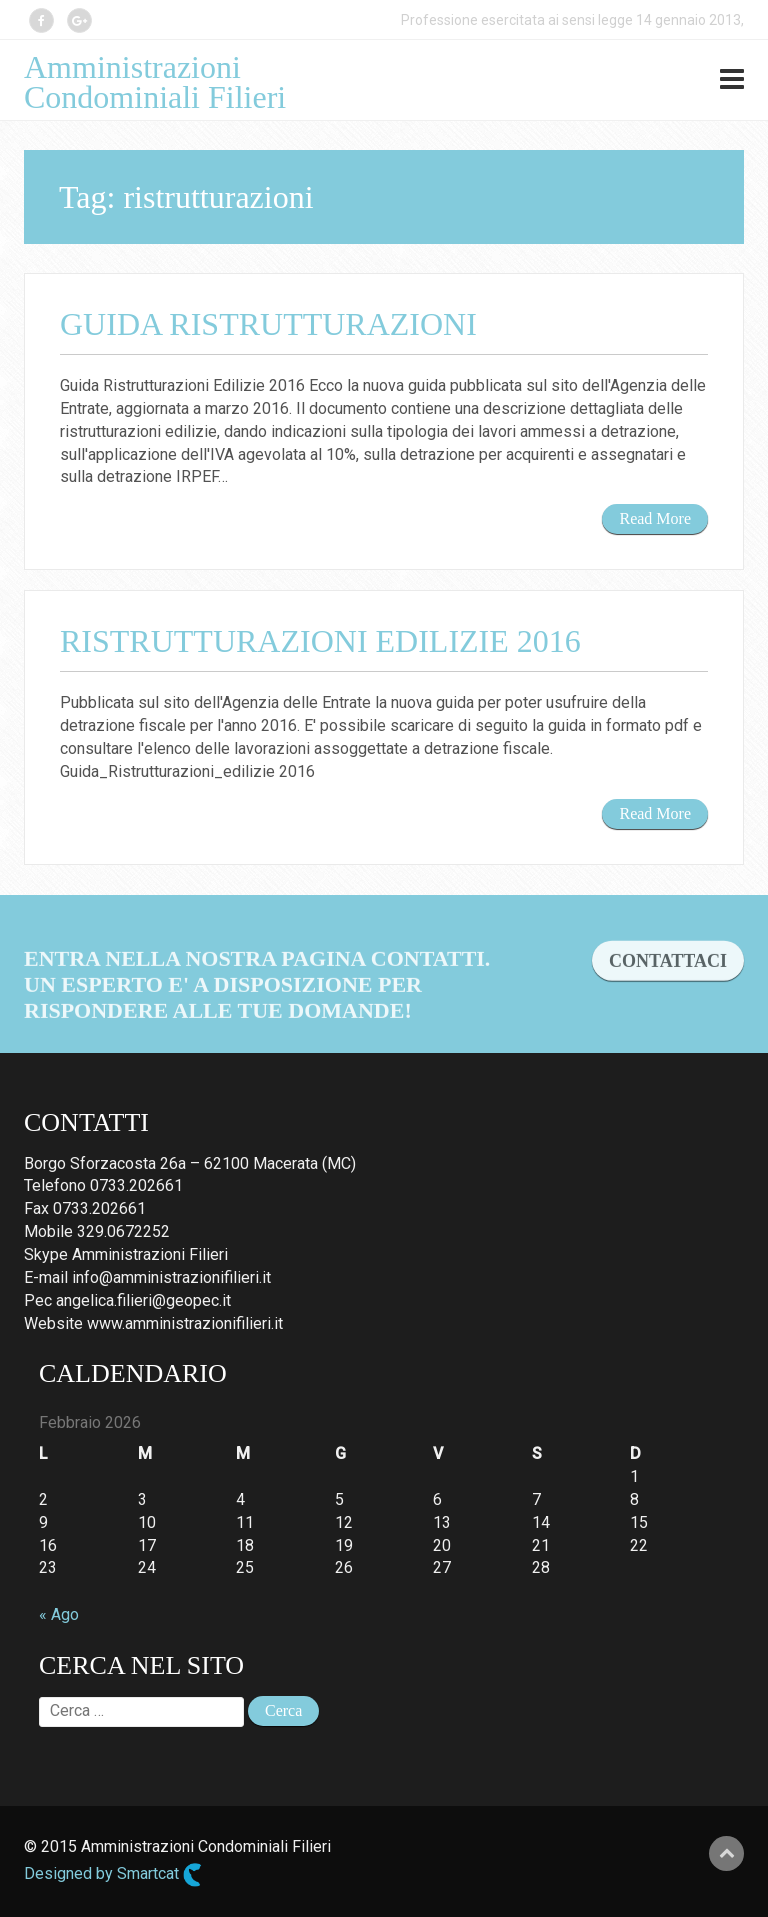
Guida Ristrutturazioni (268, 324)
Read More (655, 518)
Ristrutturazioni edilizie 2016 (320, 641)
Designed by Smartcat (113, 1875)
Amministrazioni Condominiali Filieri (155, 82)
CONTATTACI (668, 978)
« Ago (59, 1614)
